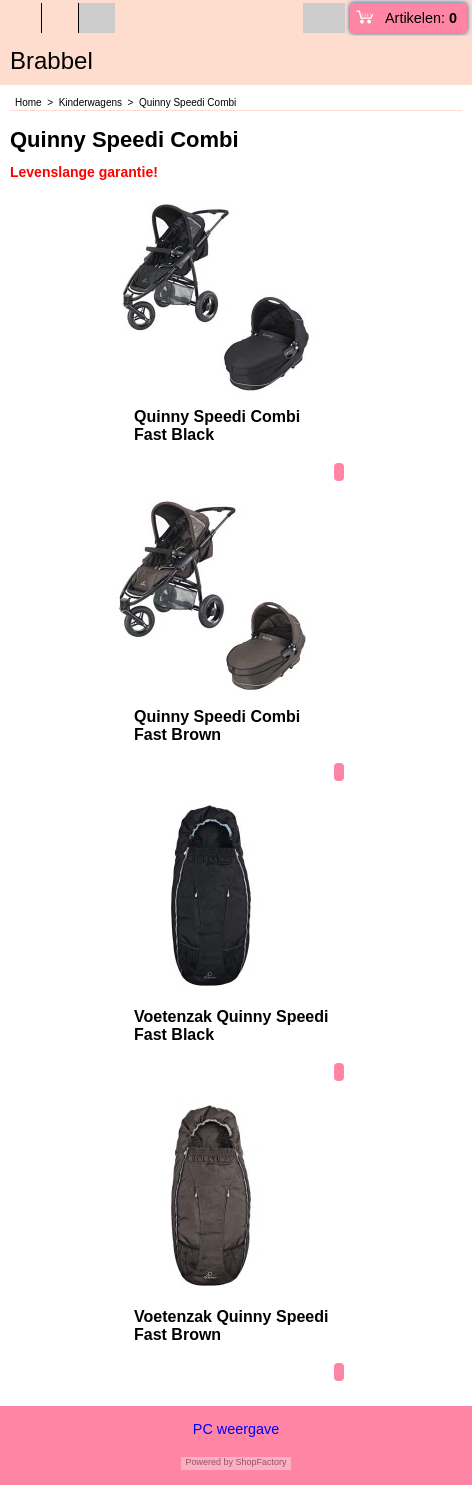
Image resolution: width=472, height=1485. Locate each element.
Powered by (209, 1462)
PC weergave (236, 1429)
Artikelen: (421, 18)
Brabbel (51, 60)
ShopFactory (260, 1462)
